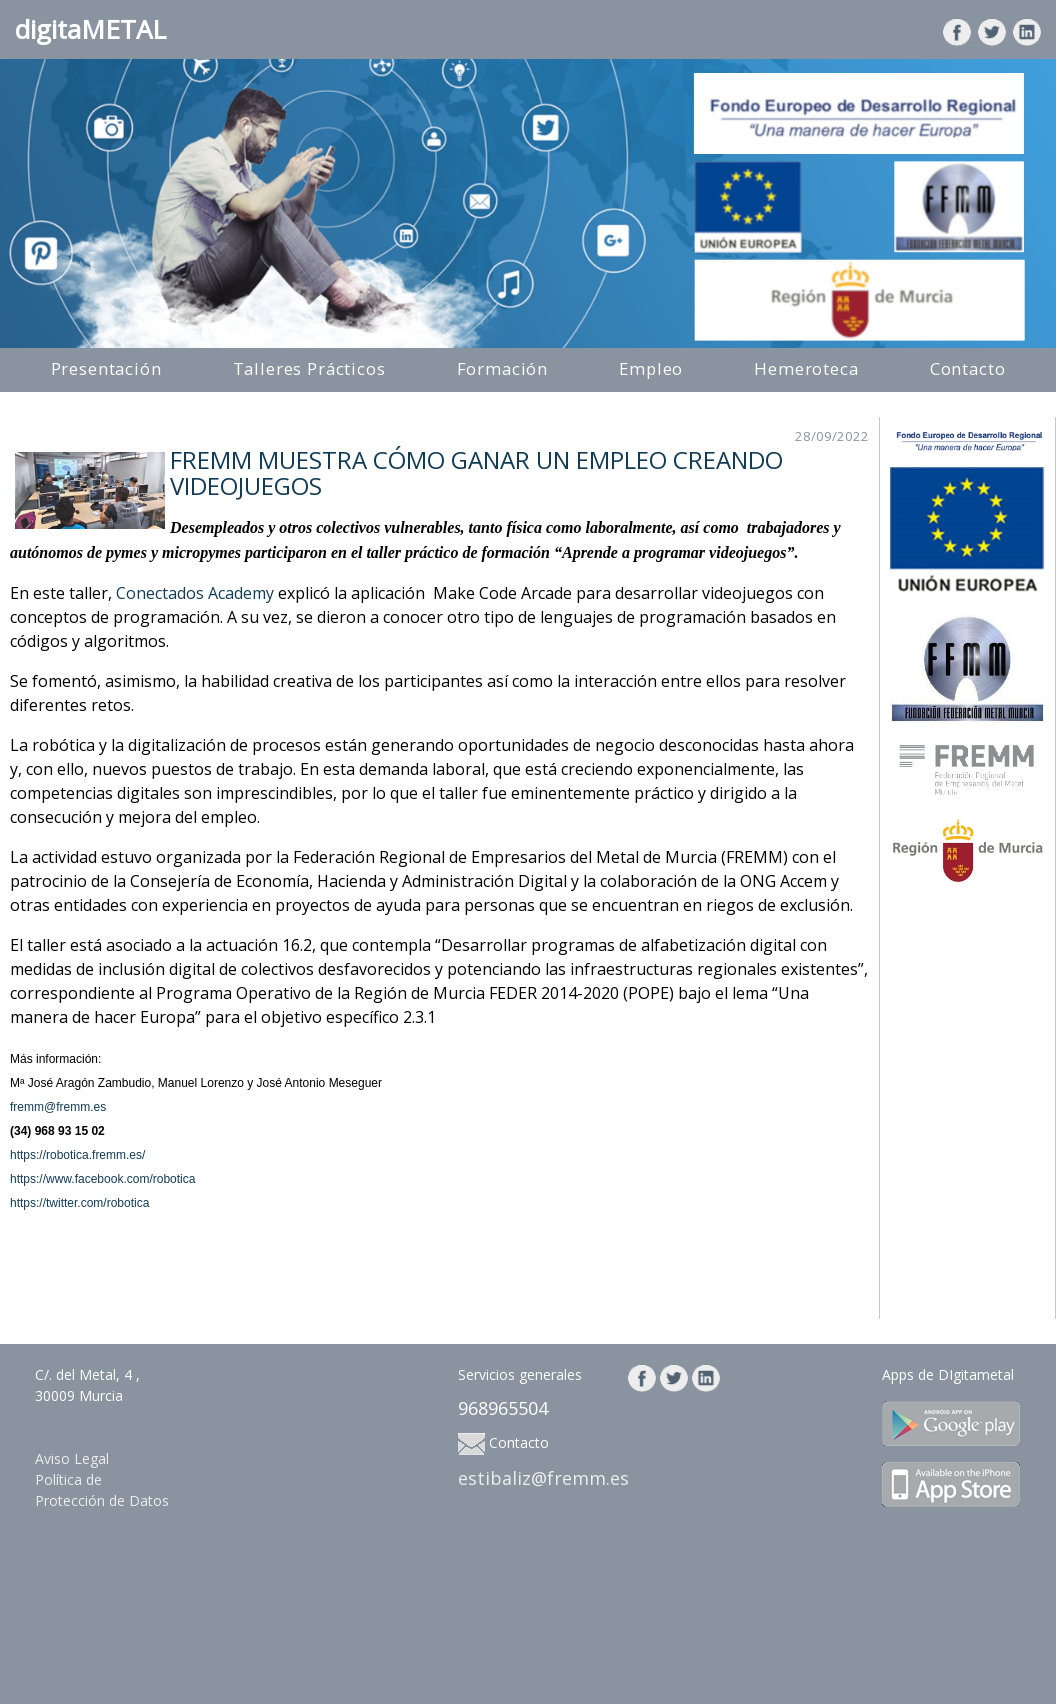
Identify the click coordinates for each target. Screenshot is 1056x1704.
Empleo (651, 368)
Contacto (968, 368)
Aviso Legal (72, 1458)
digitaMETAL (90, 29)
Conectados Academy (195, 593)
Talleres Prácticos (309, 368)
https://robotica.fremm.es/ (77, 1155)
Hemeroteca (806, 368)
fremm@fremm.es (58, 1107)
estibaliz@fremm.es (543, 1478)
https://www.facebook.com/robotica (102, 1179)
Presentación (106, 368)
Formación (503, 368)
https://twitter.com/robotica (79, 1203)
